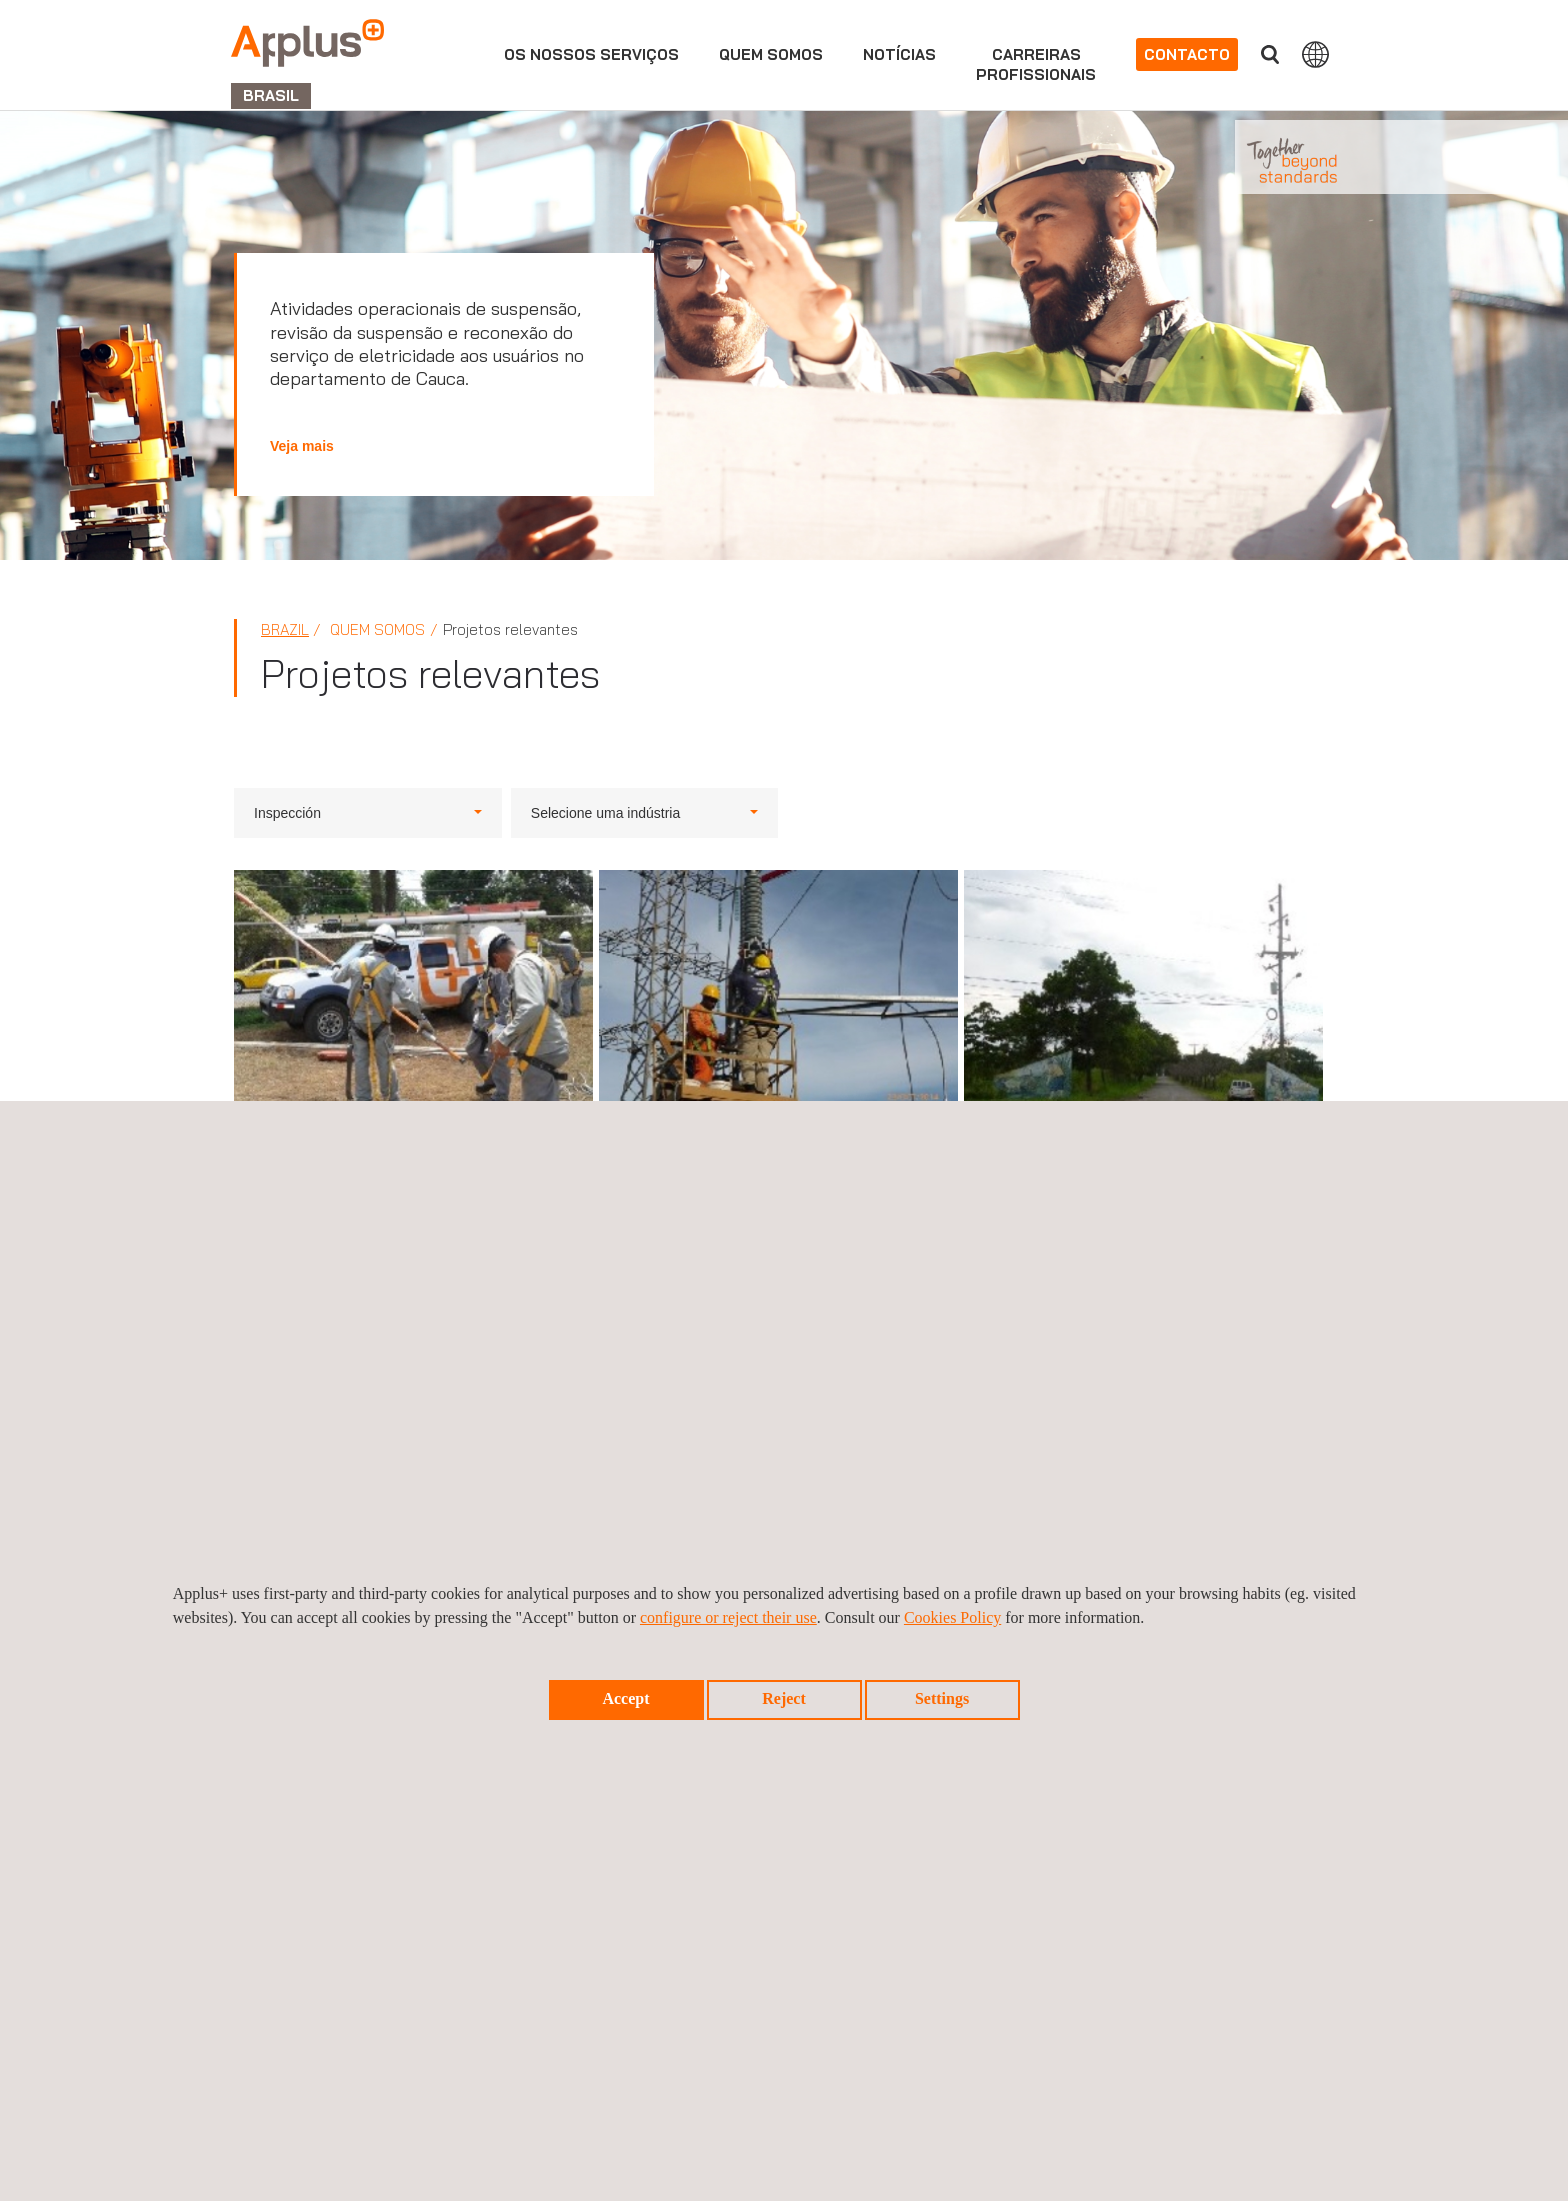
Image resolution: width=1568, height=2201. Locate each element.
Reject (784, 1698)
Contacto (1187, 54)
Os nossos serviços (591, 54)
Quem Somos (771, 54)
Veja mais (302, 446)
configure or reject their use (728, 1617)
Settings (942, 1698)
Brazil (285, 629)
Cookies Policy (952, 1617)
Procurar (1270, 54)
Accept (625, 1698)
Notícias (899, 54)
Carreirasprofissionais (1036, 64)
